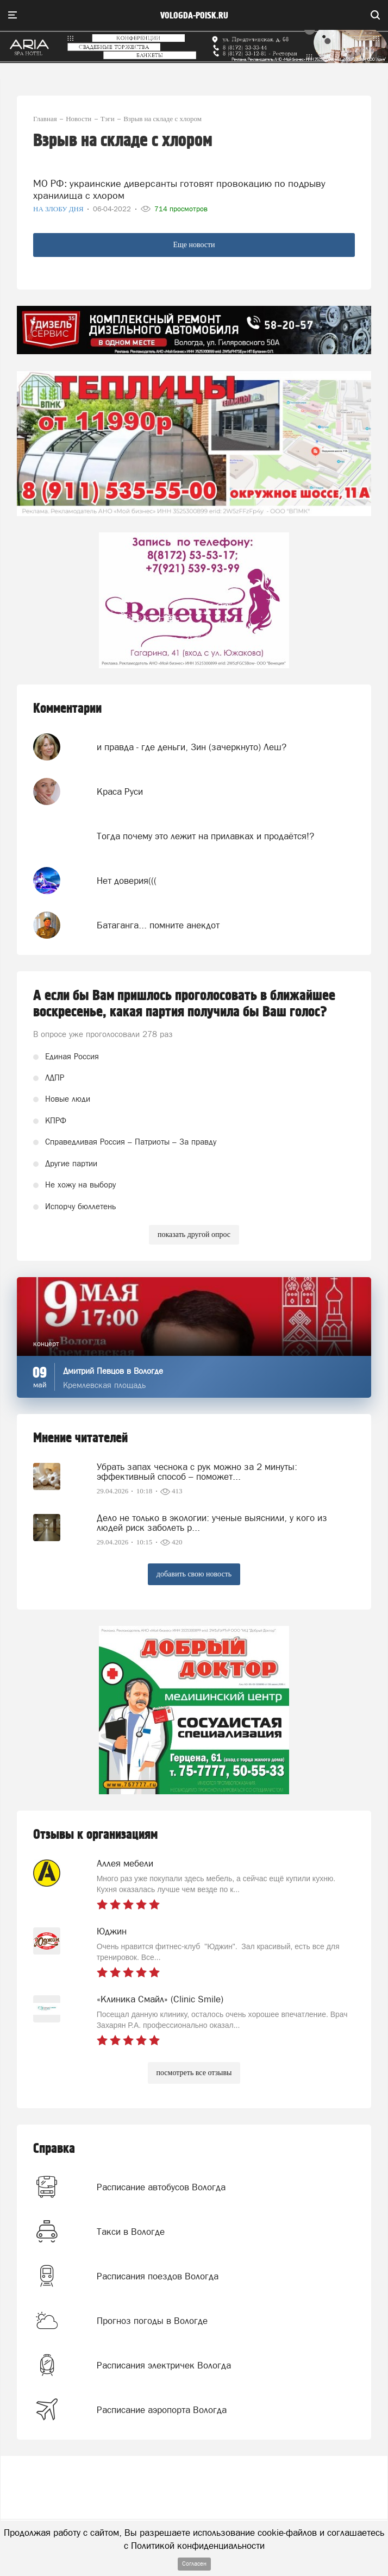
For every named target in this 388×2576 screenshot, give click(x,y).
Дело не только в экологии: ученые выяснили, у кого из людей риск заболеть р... (212, 1522)
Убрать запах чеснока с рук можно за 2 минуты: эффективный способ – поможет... (197, 1471)
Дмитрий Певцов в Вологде (113, 1370)
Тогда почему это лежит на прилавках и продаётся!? (205, 836)
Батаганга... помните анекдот (158, 925)
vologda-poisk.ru (194, 15)
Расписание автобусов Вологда (161, 2187)
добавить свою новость (194, 1574)
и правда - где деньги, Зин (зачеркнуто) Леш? (191, 747)
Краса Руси (120, 791)
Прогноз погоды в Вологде (152, 2320)
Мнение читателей (80, 1438)
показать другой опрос (194, 1234)
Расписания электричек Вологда (164, 2365)
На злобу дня (59, 209)
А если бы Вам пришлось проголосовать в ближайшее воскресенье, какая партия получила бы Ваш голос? (184, 1004)
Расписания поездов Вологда (157, 2276)
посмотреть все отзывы (194, 2073)
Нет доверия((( (127, 880)
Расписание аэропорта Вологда (162, 2409)
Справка (54, 2149)
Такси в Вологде (131, 2231)
